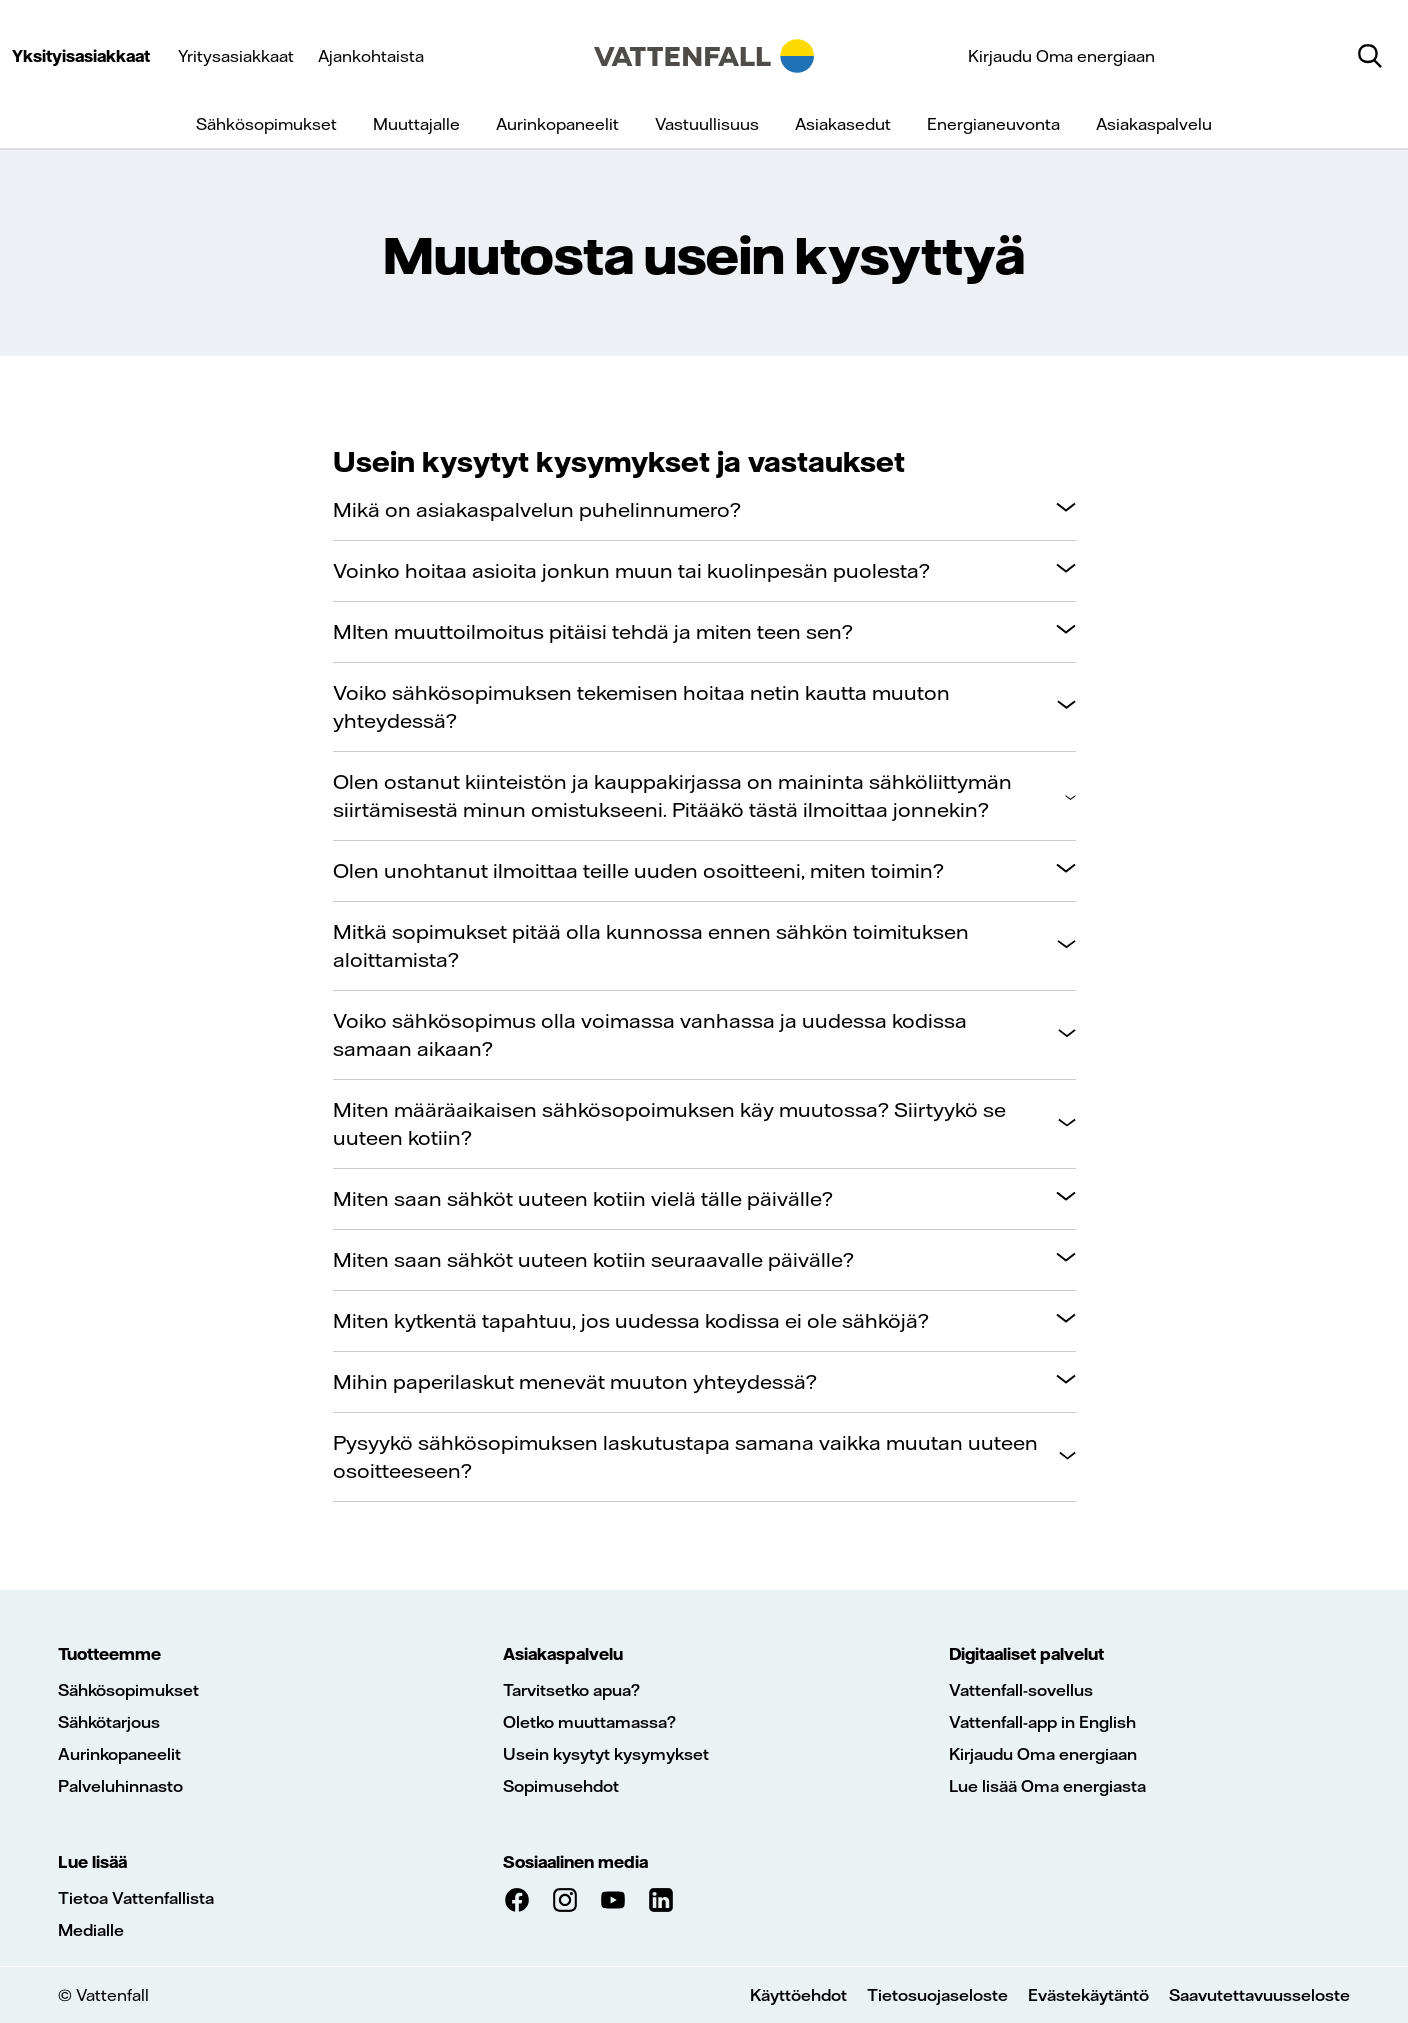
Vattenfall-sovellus (1021, 1690)
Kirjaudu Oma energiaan (1061, 56)
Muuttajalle (416, 124)
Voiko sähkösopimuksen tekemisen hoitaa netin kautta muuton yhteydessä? (641, 706)
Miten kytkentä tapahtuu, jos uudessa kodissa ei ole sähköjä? (631, 1320)
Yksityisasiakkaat (81, 56)
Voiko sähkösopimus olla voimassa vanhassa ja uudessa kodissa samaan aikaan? (650, 1034)
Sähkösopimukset (266, 124)
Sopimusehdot (561, 1786)
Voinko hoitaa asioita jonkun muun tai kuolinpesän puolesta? (631, 570)
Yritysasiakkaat (236, 56)
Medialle (91, 1930)
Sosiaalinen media (575, 1862)
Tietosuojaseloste (937, 1995)
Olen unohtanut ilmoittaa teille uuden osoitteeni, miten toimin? (638, 870)
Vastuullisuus (707, 124)
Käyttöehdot (798, 1995)
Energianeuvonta (993, 124)
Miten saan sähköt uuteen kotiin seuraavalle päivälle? (593, 1259)
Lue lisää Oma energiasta (1047, 1786)
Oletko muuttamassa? (589, 1722)
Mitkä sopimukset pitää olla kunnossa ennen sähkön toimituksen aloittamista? (651, 945)
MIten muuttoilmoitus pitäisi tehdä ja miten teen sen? (593, 631)
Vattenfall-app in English (1042, 1722)
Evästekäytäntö (1088, 1995)
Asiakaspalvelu (1154, 124)
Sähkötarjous (109, 1722)
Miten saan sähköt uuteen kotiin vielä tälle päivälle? (583, 1198)
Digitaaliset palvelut (1026, 1654)
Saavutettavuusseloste (1259, 1995)
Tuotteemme (109, 1654)
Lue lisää (92, 1862)
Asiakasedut (843, 124)
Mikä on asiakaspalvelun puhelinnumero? (537, 509)
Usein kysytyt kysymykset (606, 1754)
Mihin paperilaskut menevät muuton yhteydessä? (575, 1381)
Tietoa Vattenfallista (136, 1898)
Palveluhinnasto (120, 1786)
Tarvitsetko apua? (571, 1690)
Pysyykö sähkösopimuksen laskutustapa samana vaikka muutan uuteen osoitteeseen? (685, 1456)
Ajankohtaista (371, 56)
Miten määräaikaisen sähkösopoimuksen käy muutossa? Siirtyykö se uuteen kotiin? (669, 1123)
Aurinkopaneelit (557, 124)
